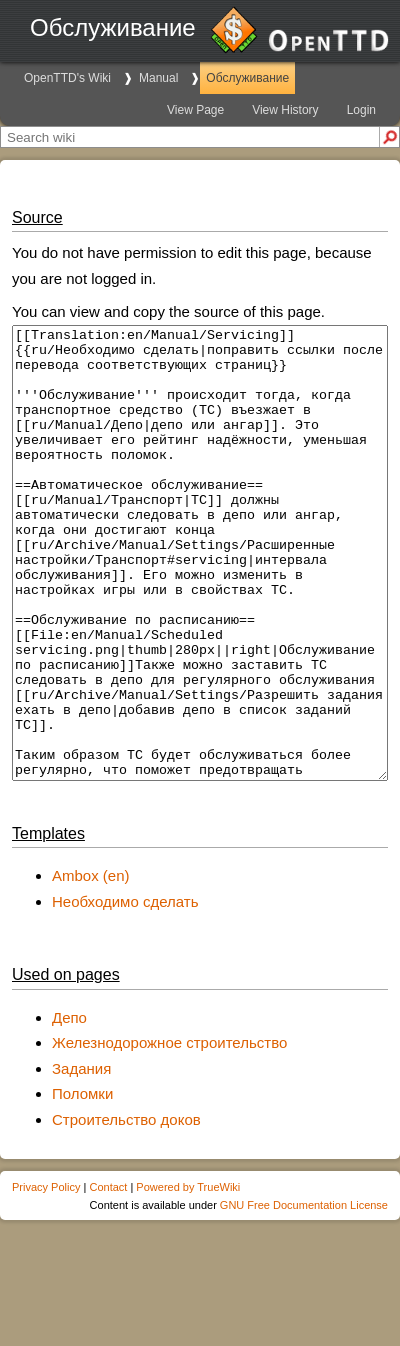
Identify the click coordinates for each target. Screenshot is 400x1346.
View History (285, 110)
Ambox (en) (91, 965)
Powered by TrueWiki (188, 1277)
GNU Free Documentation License (304, 1295)
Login (361, 110)
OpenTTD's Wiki (67, 78)
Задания (81, 1158)
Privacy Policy (46, 1277)
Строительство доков (126, 1209)
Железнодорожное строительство (169, 1132)
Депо (69, 1107)
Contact (108, 1277)
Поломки (82, 1183)
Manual (158, 78)
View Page (195, 110)
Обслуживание (247, 78)
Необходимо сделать (125, 991)
